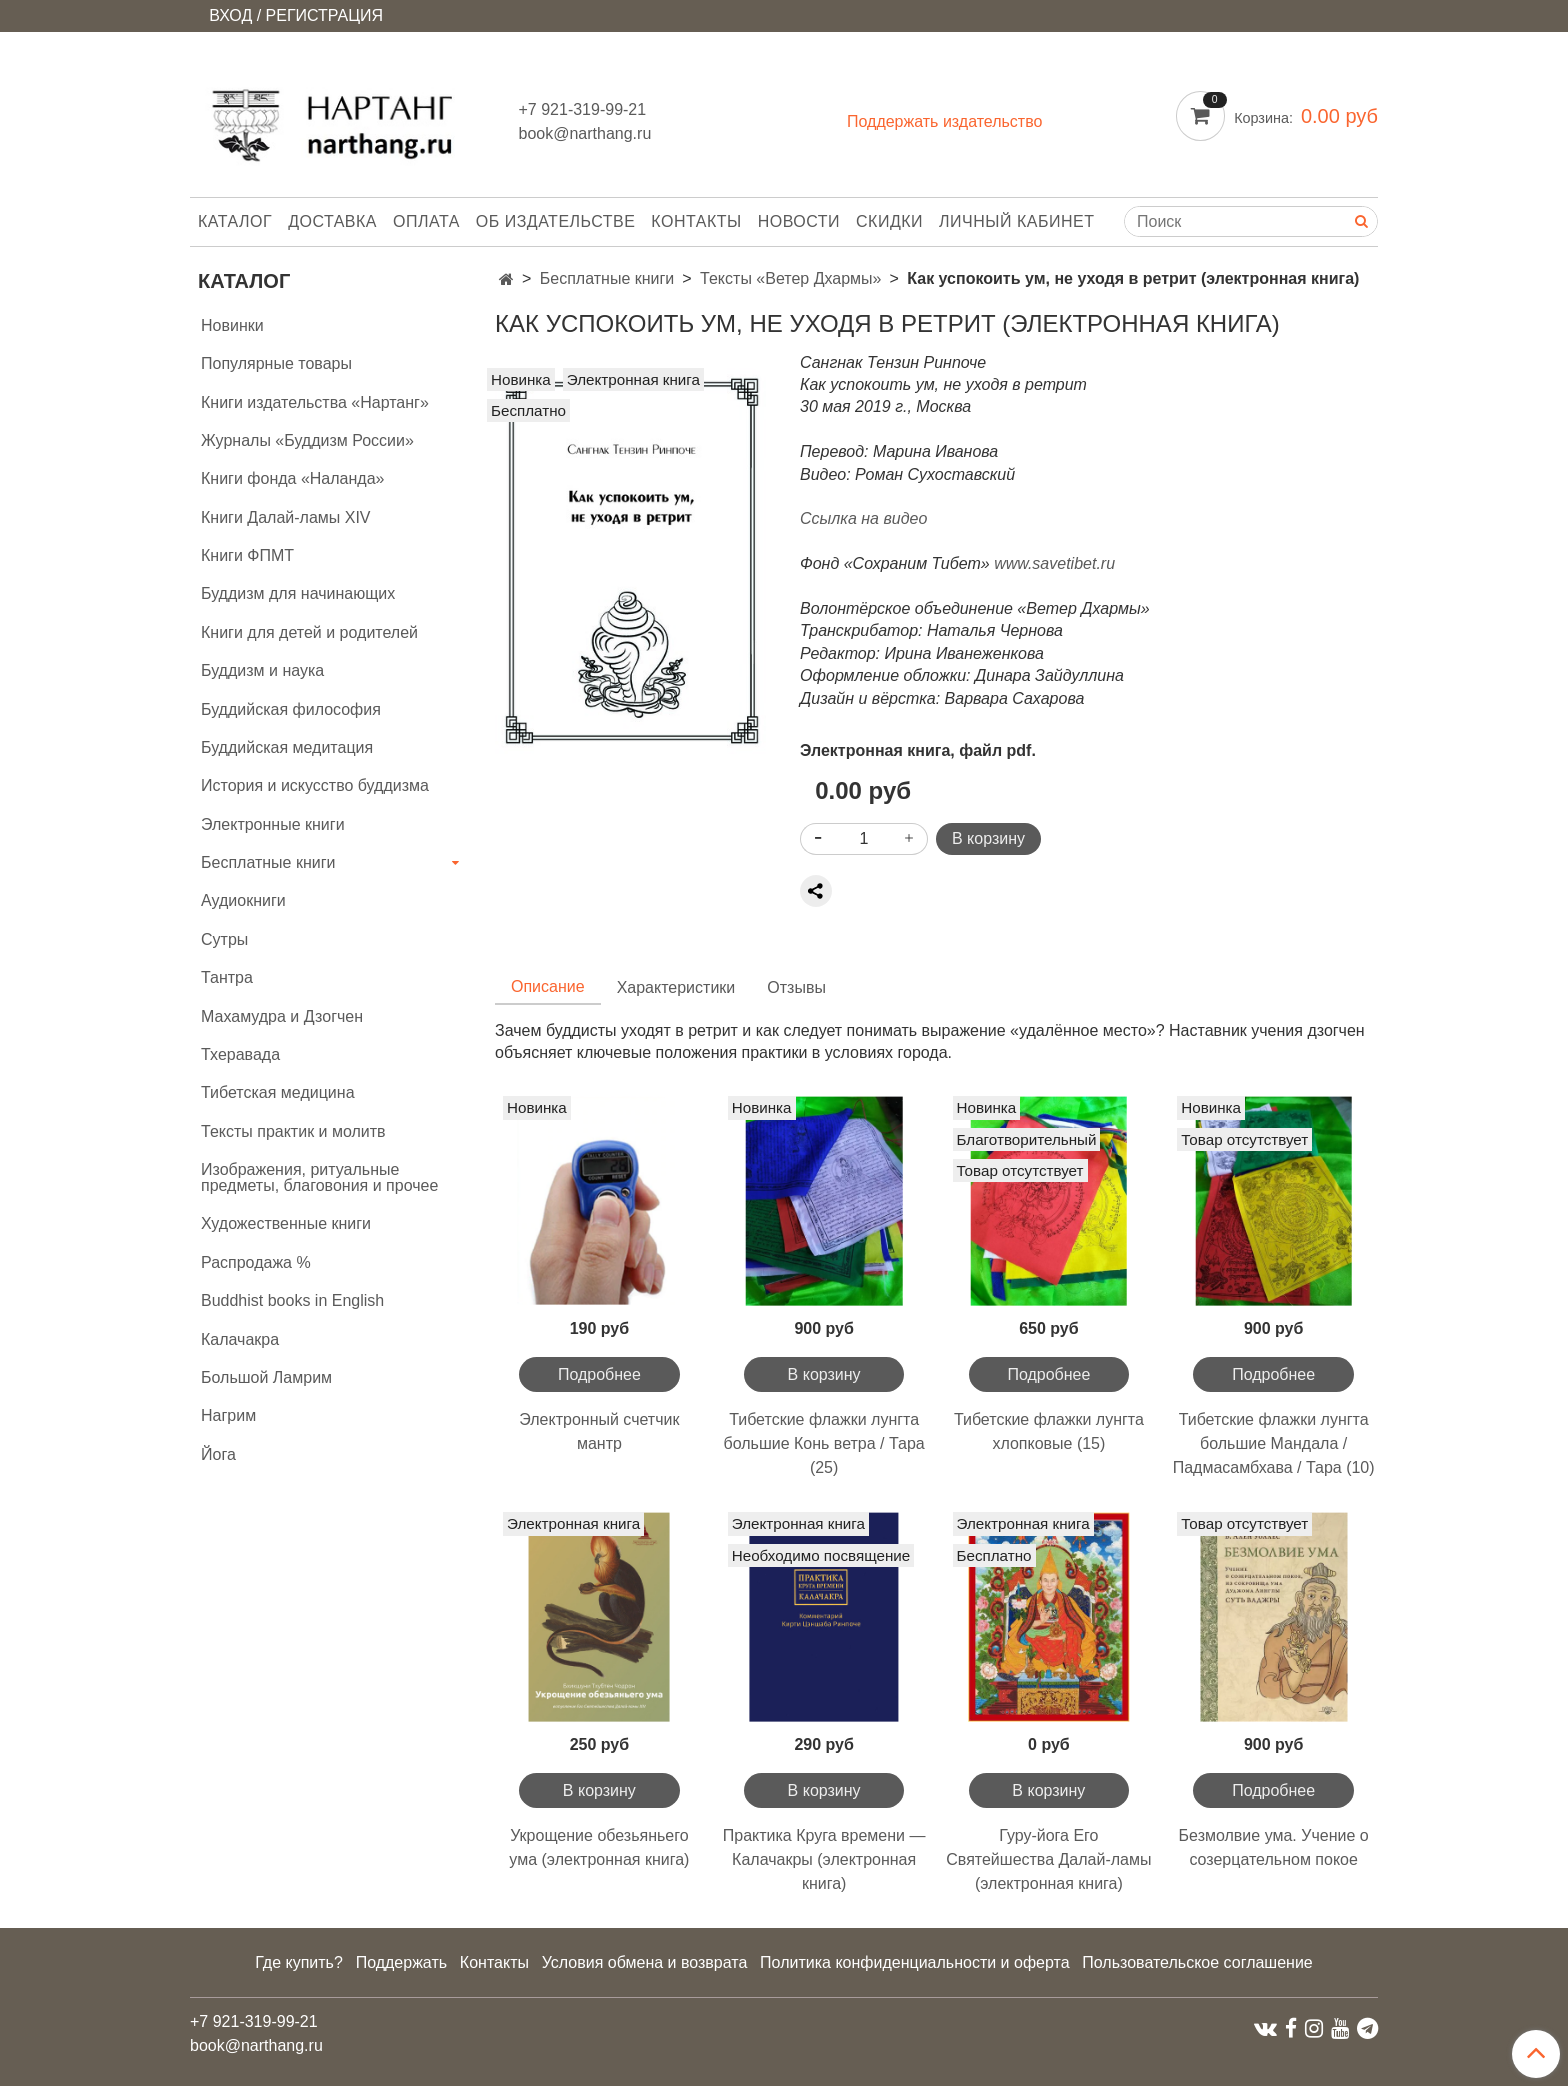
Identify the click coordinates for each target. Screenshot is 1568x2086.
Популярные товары (276, 363)
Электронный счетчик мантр (599, 1431)
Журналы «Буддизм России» (307, 440)
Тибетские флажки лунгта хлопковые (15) (1049, 1431)
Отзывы (796, 987)
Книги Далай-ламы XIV (286, 517)
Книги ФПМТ (247, 555)
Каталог (235, 221)
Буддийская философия (291, 709)
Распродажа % (256, 1262)
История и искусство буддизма (315, 785)
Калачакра (240, 1339)
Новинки (232, 325)
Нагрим (228, 1415)
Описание (548, 986)
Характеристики (676, 987)
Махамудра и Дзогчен (282, 1016)
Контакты (696, 221)
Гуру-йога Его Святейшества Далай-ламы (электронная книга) (1048, 1859)
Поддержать (401, 1962)
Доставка (332, 221)
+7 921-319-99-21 (583, 109)
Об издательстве (556, 221)
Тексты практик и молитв (293, 1131)
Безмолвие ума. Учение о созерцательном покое (1274, 1847)
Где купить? (299, 1962)
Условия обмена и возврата (645, 1962)
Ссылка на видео (866, 518)
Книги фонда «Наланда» (292, 478)
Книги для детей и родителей (309, 632)
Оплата (426, 221)
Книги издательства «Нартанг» (315, 402)
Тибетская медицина (278, 1092)
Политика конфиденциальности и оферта (914, 1962)
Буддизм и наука (262, 670)
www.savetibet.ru (1054, 563)
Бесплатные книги (607, 278)
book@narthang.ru (585, 133)
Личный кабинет (1016, 221)
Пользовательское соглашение (1197, 1962)
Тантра (227, 977)
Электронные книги (273, 824)
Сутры (224, 939)
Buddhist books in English (292, 1300)
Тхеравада (240, 1054)
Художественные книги (286, 1223)
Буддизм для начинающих (298, 593)
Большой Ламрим (266, 1377)
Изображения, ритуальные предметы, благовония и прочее (319, 1177)
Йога (218, 1454)
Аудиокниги (243, 900)
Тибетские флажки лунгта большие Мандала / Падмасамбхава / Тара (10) (1274, 1443)
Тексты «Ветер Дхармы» (790, 278)
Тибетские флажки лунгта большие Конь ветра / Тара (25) (824, 1443)
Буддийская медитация (287, 747)
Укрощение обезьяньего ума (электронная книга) (599, 1847)
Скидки (889, 221)
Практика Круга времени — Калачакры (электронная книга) (824, 1859)
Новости (799, 221)
